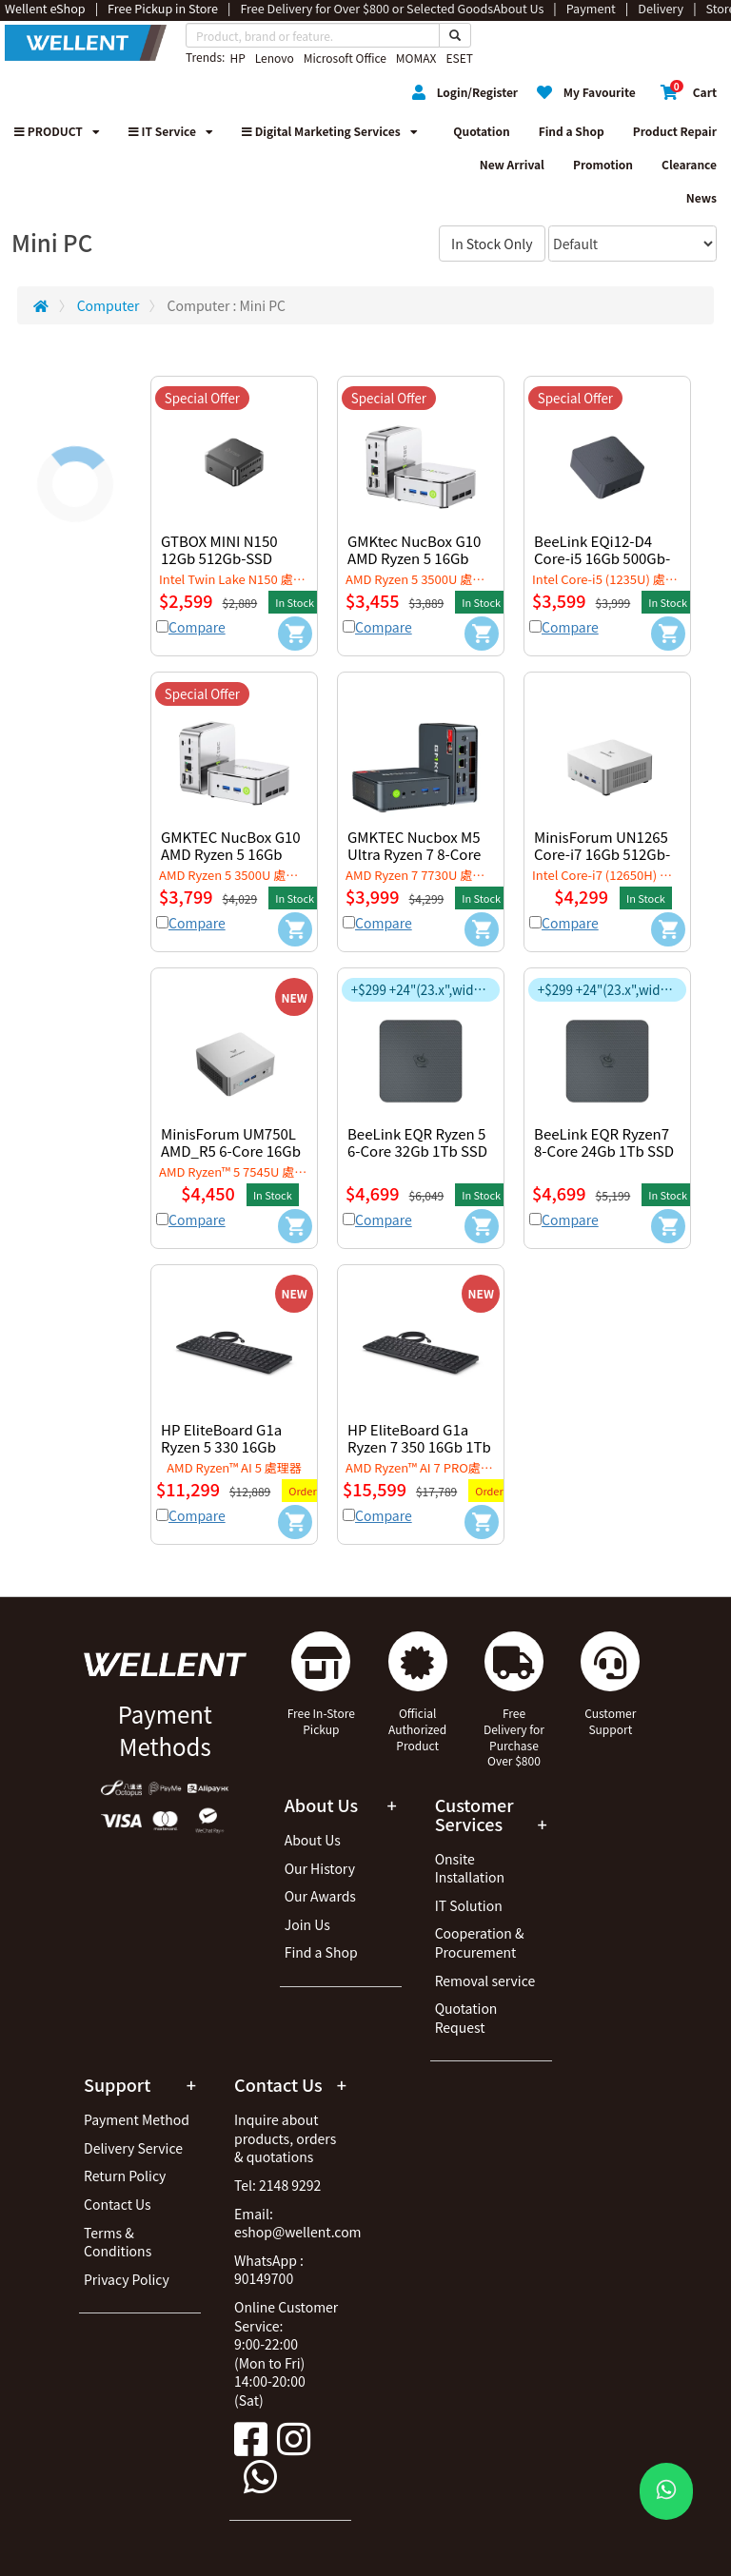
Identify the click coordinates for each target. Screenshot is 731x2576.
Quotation (481, 131)
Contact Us (117, 2204)
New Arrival (512, 164)
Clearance (689, 164)
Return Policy (125, 2175)
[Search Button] (455, 35)
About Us (313, 1839)
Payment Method (136, 2119)
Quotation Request (466, 2018)
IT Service (170, 131)
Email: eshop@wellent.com (298, 2223)
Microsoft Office (345, 57)
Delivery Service (133, 2147)
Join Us (307, 1924)
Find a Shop (571, 131)
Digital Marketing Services (330, 131)
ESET (458, 57)
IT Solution (469, 1905)
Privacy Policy (126, 2279)
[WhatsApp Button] (666, 2491)
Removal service (485, 1980)
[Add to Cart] (295, 633)
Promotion (603, 164)
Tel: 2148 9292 (277, 2185)
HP (237, 57)
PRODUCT (57, 131)
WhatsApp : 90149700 (269, 2270)
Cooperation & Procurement (479, 1942)
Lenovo (274, 57)
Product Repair (675, 131)
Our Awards (320, 1895)
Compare (197, 626)
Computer (108, 305)
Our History (320, 1868)
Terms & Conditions (117, 2242)
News (701, 197)
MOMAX (416, 57)
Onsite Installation (469, 1868)
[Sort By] (632, 243)
